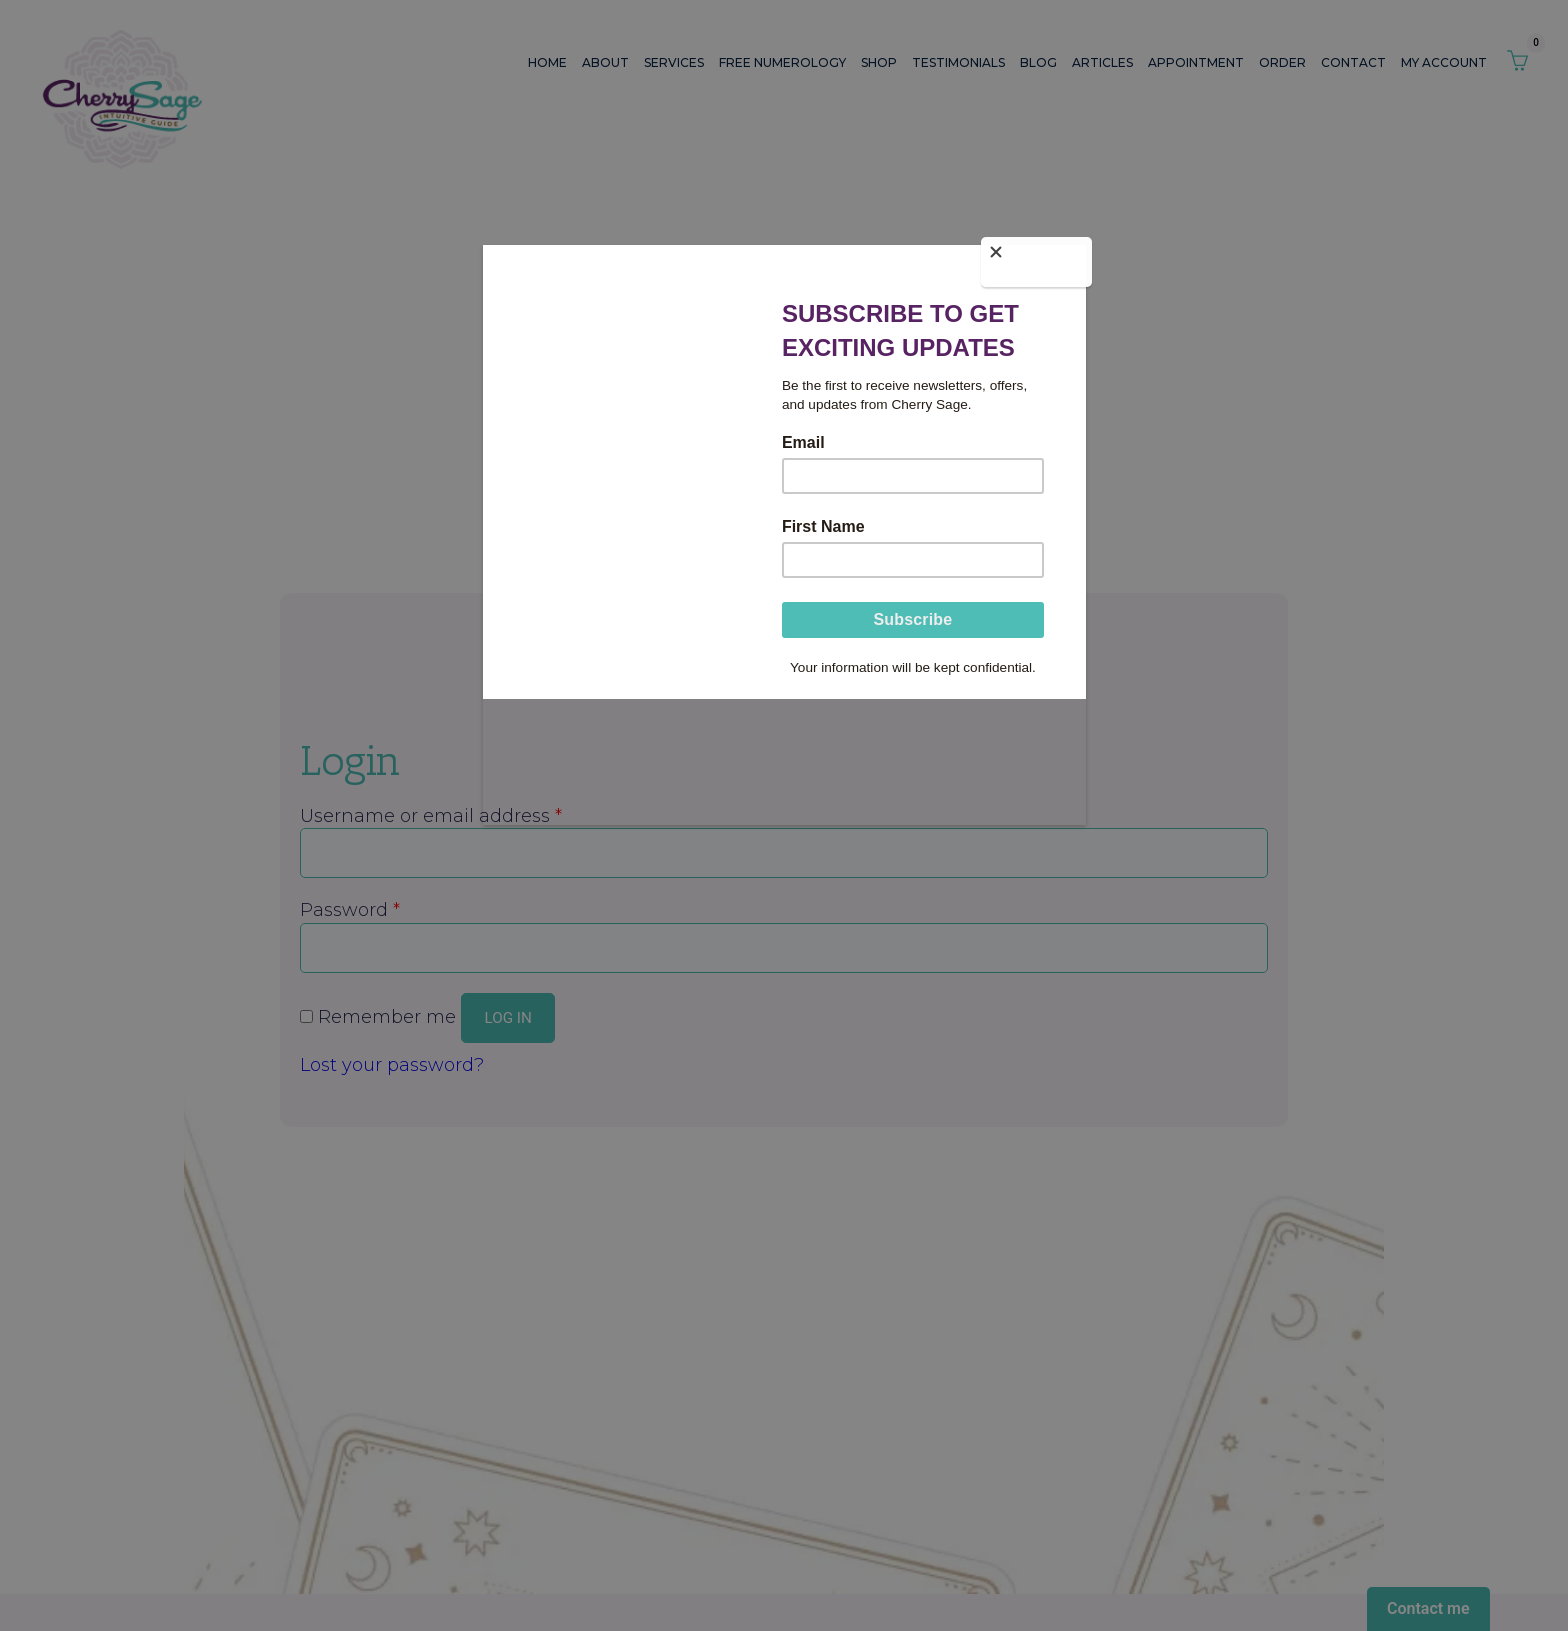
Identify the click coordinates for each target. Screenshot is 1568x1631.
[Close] (1081, 260)
